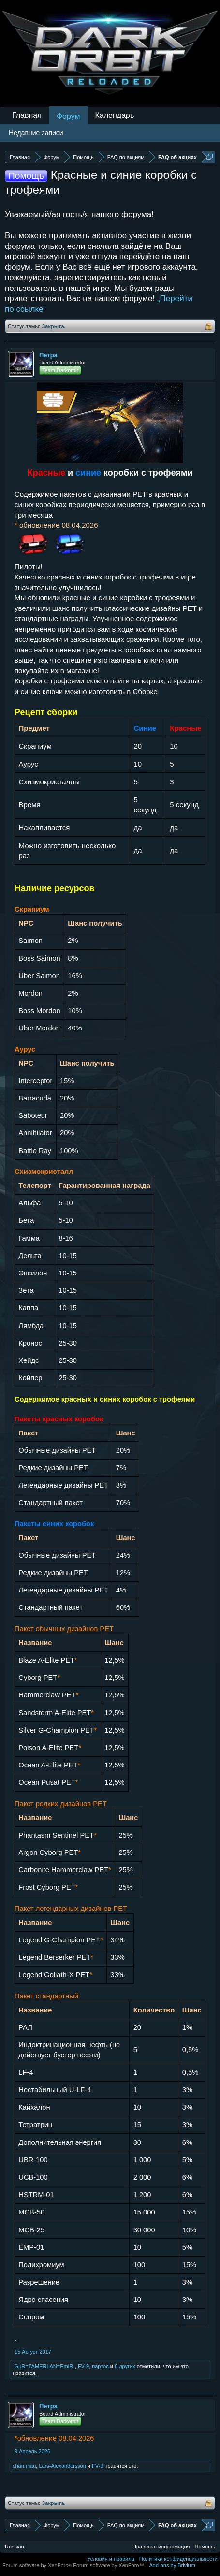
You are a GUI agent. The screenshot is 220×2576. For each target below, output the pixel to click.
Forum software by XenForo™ (108, 2565)
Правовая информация (161, 2546)
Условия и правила (110, 2559)
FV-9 (83, 2366)
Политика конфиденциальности (178, 2559)
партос (100, 2366)
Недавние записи (36, 133)
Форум (68, 116)
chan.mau (24, 2466)
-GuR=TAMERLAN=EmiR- (44, 2366)
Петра (48, 355)
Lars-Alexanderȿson (62, 2466)
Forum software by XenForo (37, 2565)
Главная (27, 115)
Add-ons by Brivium (172, 2565)
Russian (14, 2546)
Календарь (114, 115)
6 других (125, 2366)
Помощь (205, 2546)
